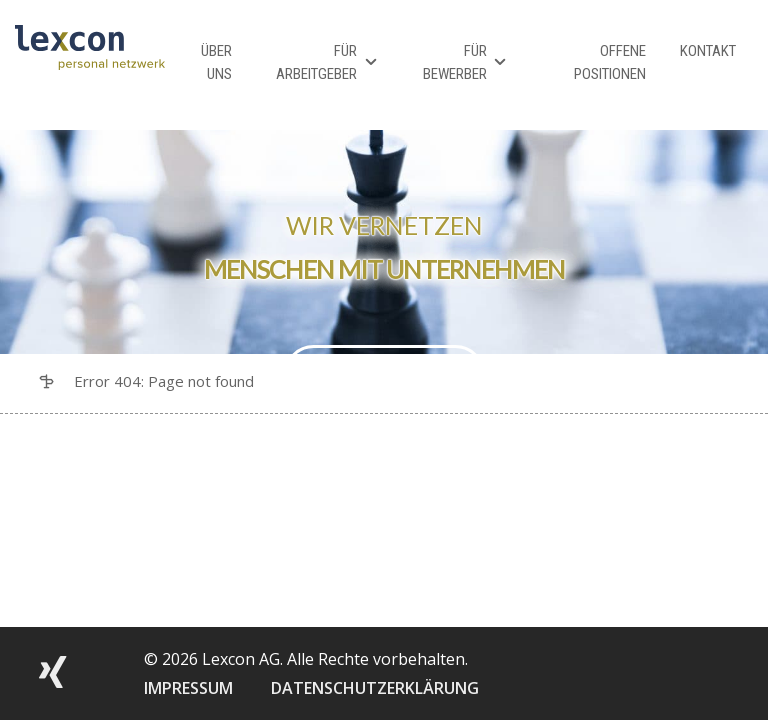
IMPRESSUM (188, 688)
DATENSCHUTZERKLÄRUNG (375, 688)
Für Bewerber (455, 62)
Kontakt (708, 51)
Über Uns (216, 62)
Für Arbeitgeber (316, 62)
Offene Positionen (610, 62)
